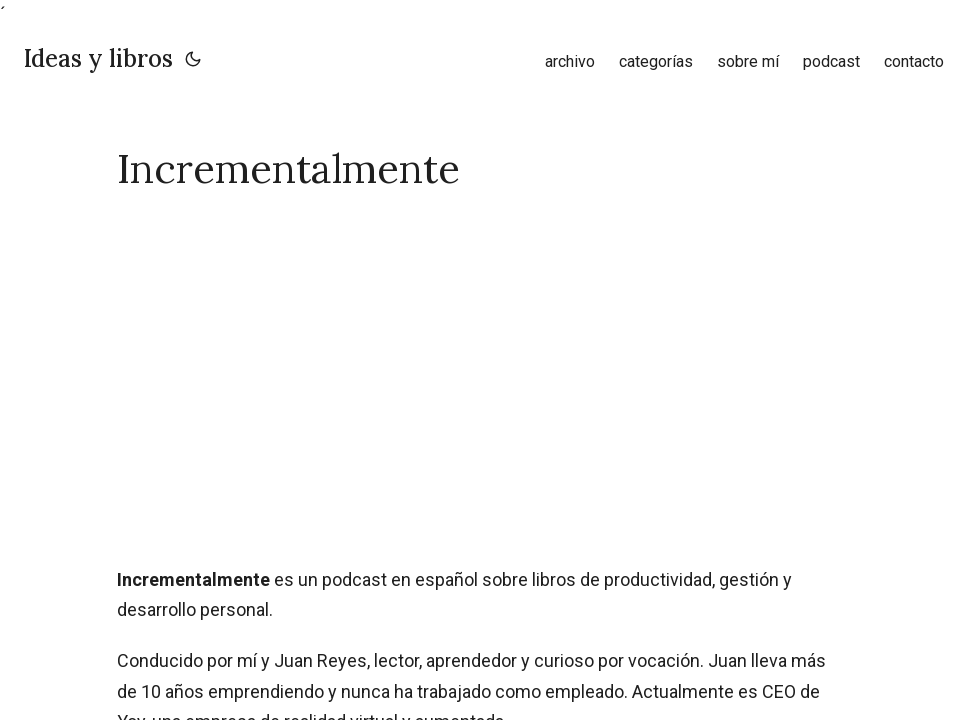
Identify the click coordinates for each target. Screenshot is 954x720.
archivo (570, 61)
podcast (831, 61)
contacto (914, 61)
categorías (656, 61)
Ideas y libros (98, 58)
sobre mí (748, 61)
